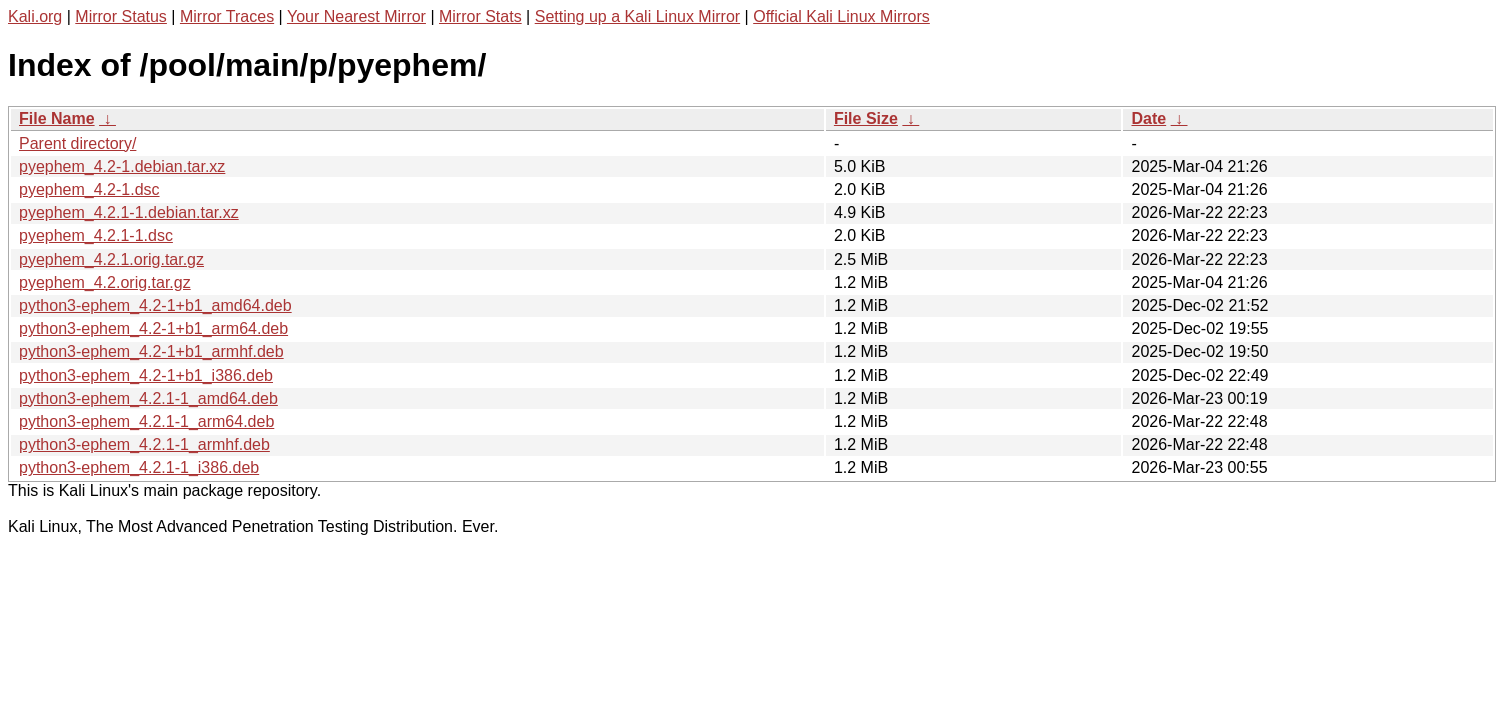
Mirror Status (121, 16)
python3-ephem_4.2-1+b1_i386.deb (146, 375)
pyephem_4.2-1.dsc (89, 189)
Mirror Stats (480, 16)
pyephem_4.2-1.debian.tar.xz (122, 166)
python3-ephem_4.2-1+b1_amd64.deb (155, 305)
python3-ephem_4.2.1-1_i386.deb (139, 467)
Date (1148, 118)
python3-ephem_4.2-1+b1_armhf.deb (151, 351)
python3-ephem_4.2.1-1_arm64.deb (146, 421)
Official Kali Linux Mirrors (841, 16)
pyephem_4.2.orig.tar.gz (105, 282)
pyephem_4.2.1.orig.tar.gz (111, 259)
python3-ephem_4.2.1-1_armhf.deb (144, 444)
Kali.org (35, 16)
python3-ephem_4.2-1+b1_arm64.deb (153, 328)
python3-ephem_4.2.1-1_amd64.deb (148, 398)
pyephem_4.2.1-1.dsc (96, 235)
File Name (57, 118)
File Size (866, 118)
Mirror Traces (227, 16)
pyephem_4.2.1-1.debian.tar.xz (129, 212)
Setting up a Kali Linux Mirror (637, 16)
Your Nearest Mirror (356, 16)
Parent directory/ (77, 143)
